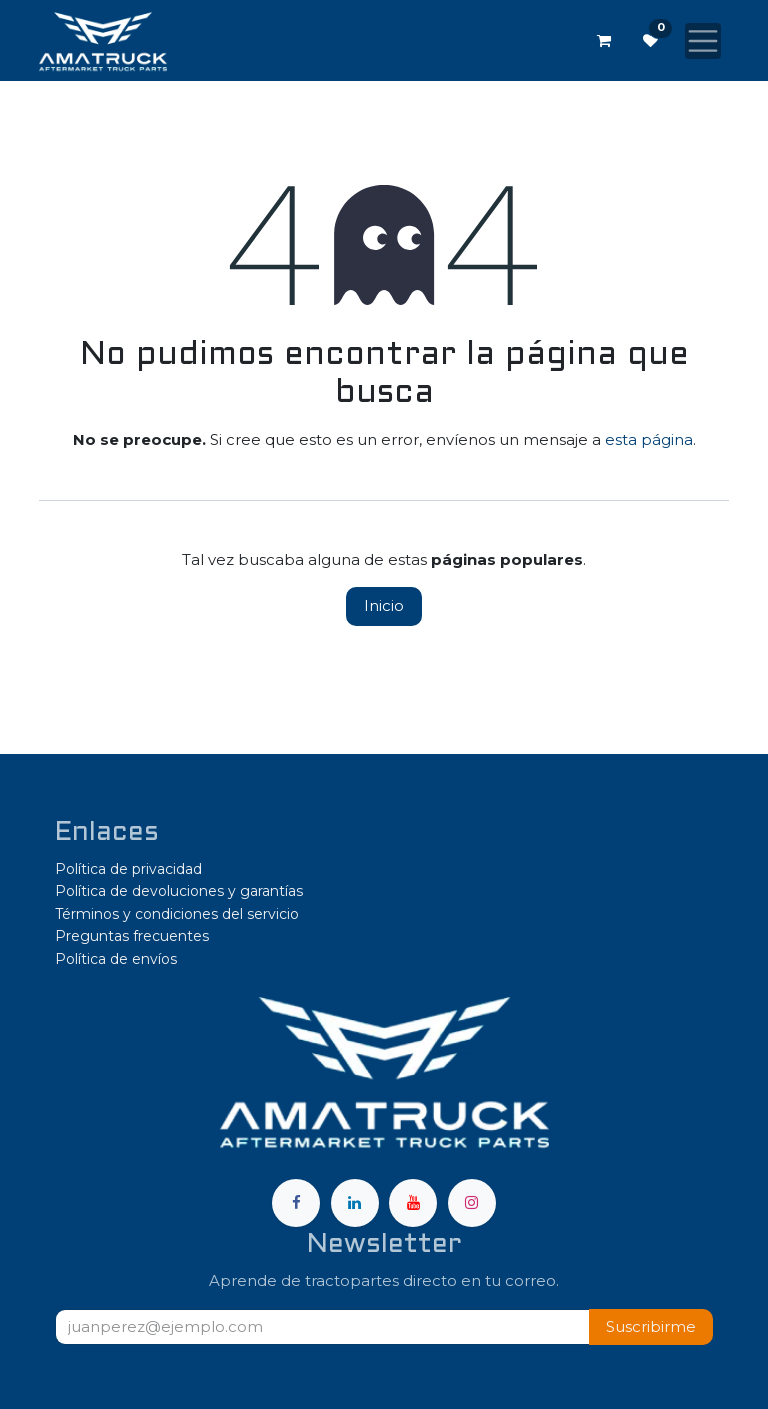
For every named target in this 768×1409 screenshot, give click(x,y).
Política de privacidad (128, 869)
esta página (649, 439)
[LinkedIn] (355, 1203)
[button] (651, 1327)
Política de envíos (116, 959)
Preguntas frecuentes (132, 936)
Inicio (384, 605)
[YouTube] (413, 1203)
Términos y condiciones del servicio (177, 914)
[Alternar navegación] (703, 41)
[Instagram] (472, 1203)
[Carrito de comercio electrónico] (604, 41)
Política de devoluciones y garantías (179, 891)
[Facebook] (296, 1203)
